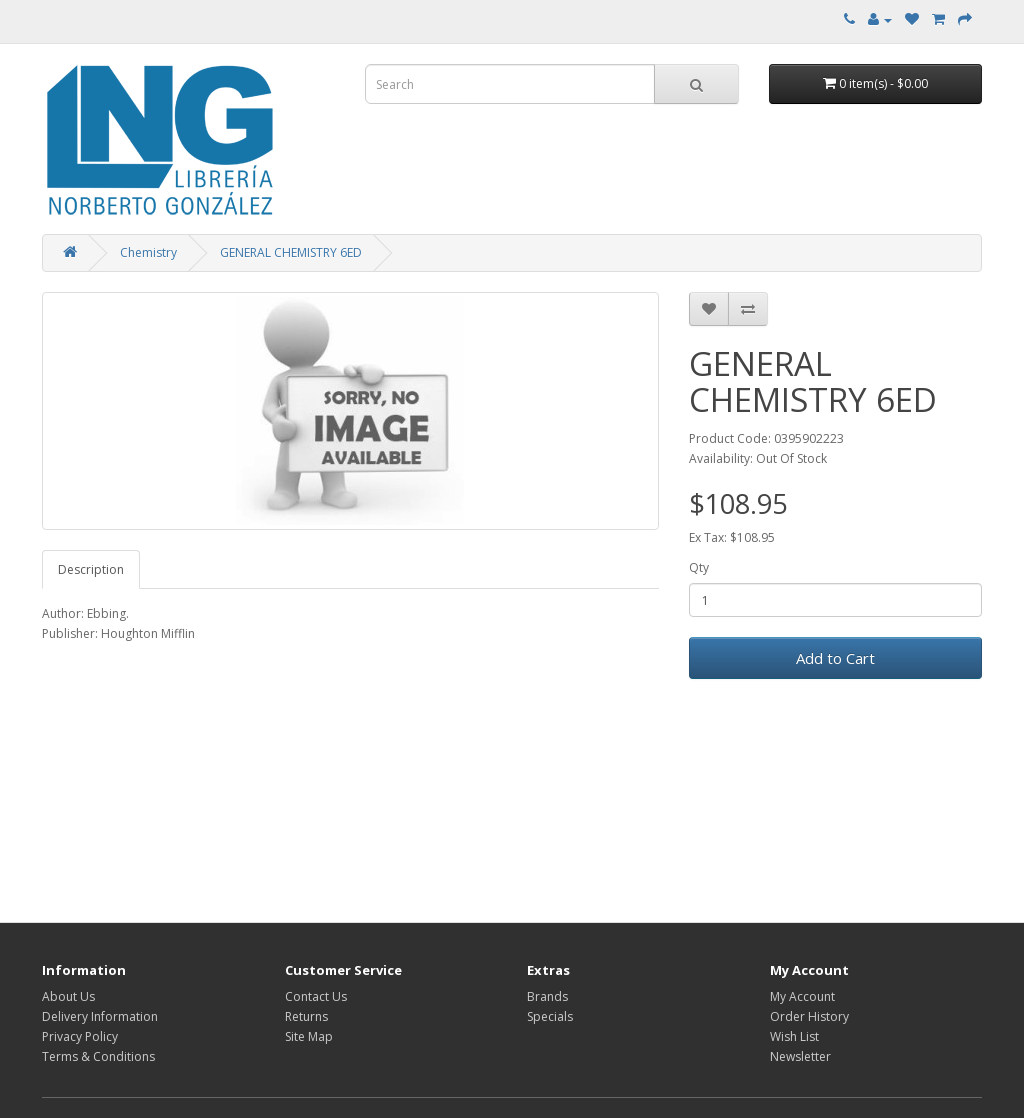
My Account (802, 996)
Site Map (309, 1036)
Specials (550, 1016)
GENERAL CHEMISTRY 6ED (291, 252)
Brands (547, 996)
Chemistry (148, 252)
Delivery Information (100, 1016)
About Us (68, 996)
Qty (699, 567)
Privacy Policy (80, 1036)
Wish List (794, 1036)
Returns (306, 1016)
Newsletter (800, 1056)
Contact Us (316, 996)
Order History (809, 1016)
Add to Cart (835, 658)
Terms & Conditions (98, 1056)
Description (91, 569)
